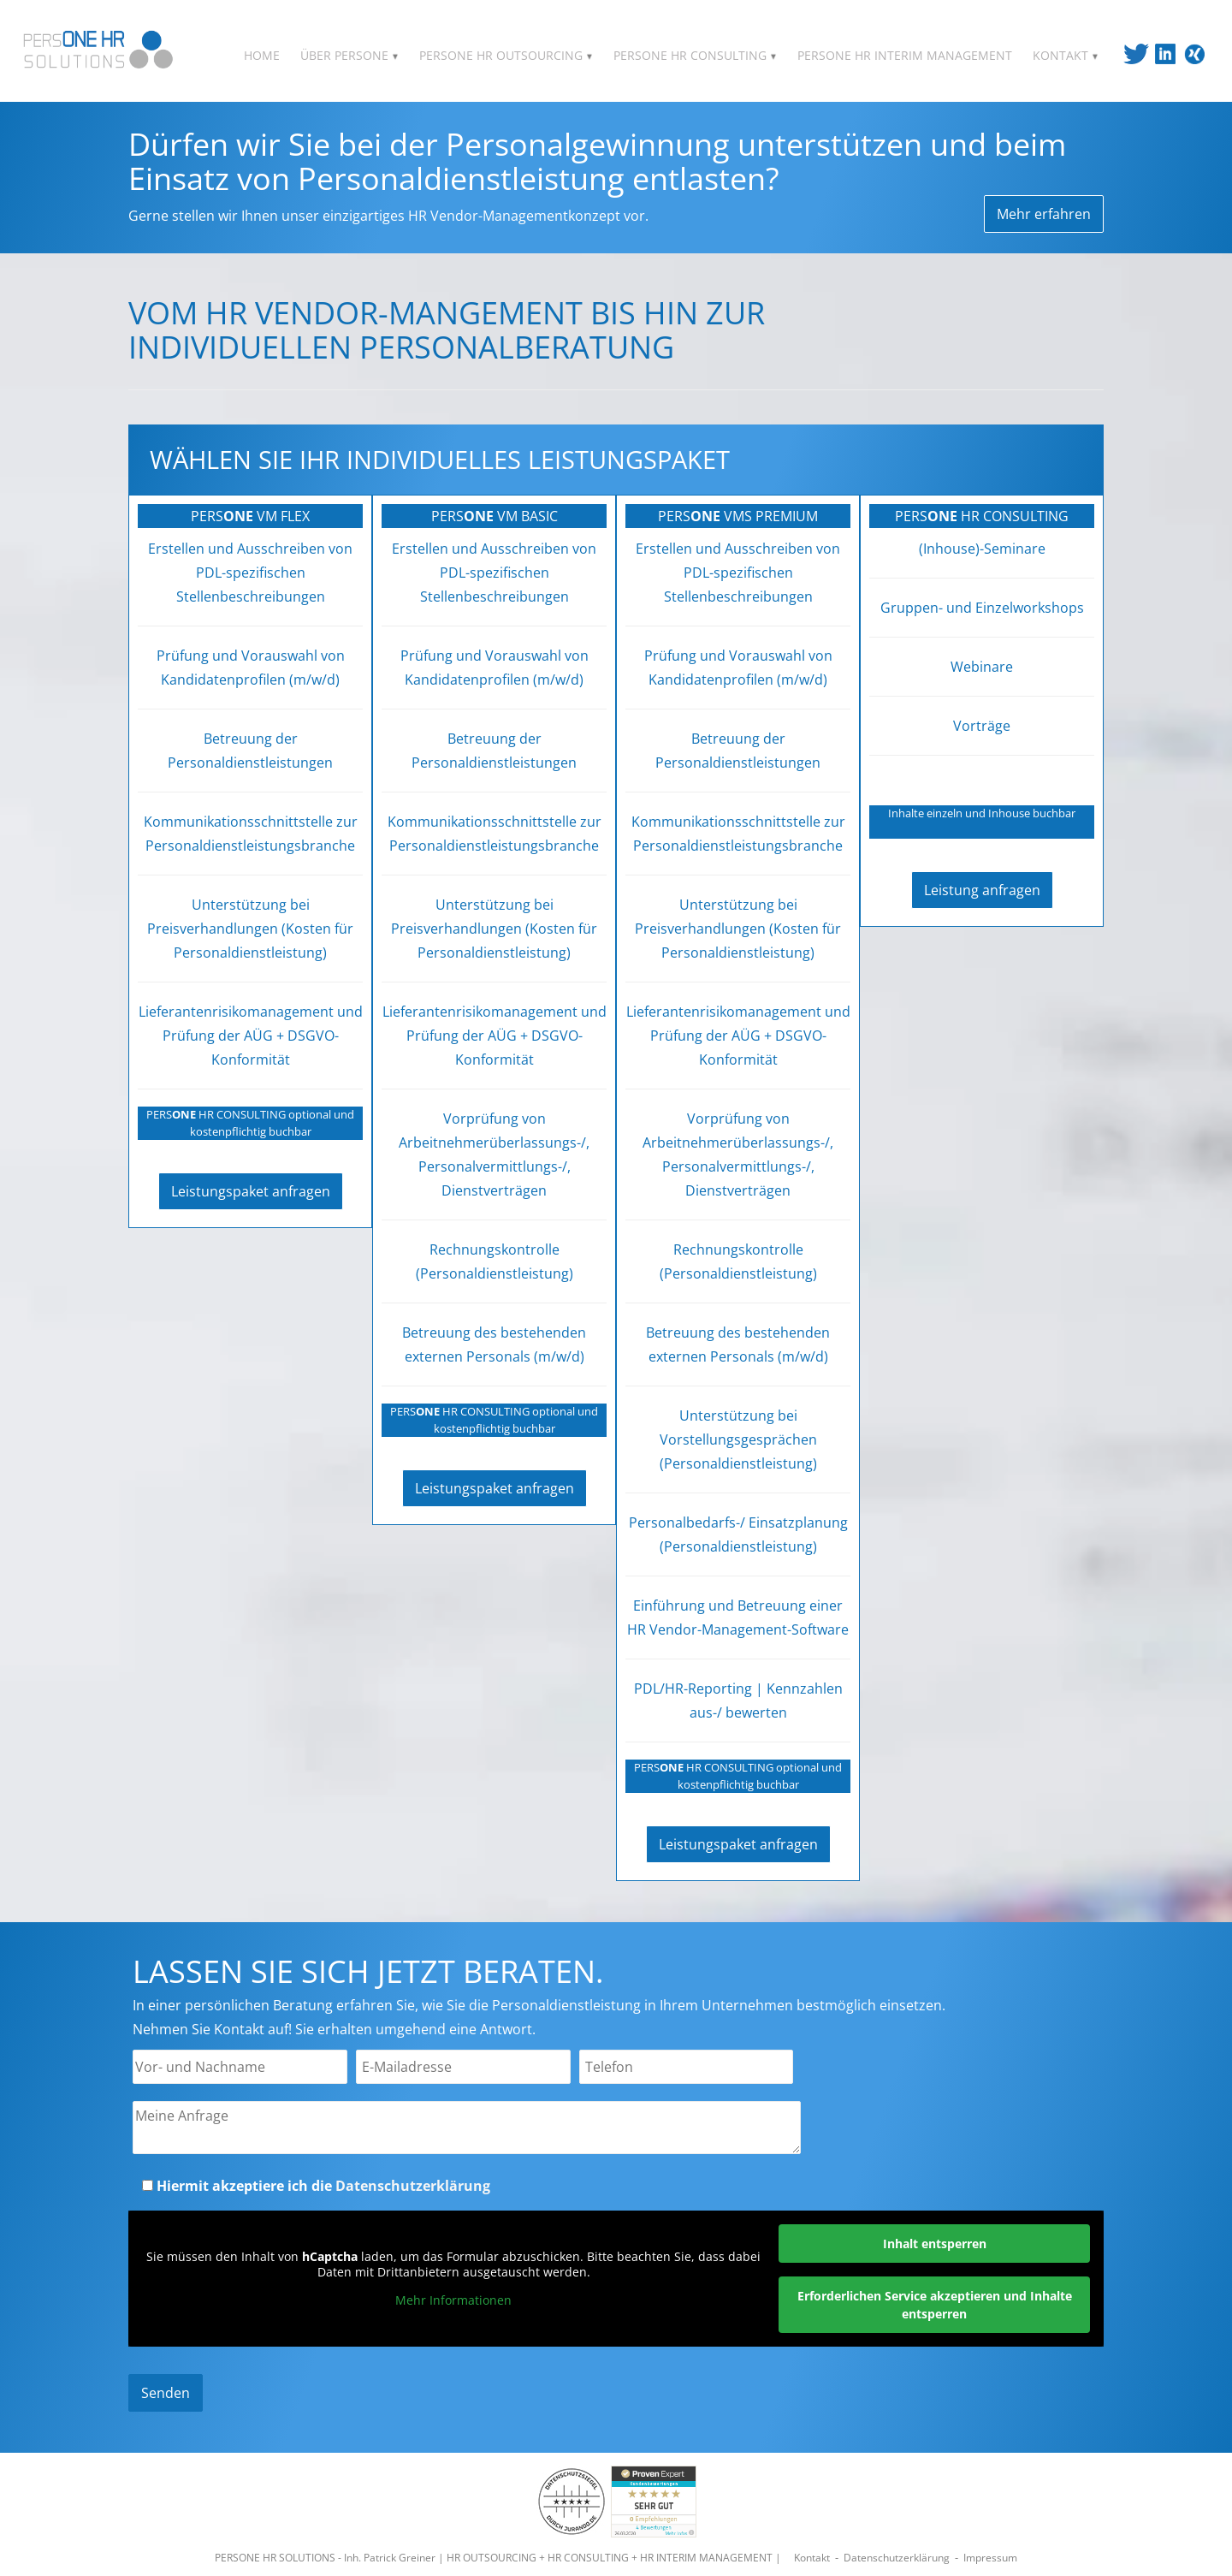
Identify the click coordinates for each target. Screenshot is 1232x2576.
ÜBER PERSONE (349, 55)
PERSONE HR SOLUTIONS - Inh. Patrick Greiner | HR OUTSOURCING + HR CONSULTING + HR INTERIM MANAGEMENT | (499, 2557)
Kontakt (812, 2557)
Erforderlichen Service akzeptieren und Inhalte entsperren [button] (934, 2305)
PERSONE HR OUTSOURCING (506, 55)
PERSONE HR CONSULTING (695, 55)
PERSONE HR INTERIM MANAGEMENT (904, 55)
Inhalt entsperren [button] (934, 2243)
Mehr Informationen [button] (453, 2300)
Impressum (990, 2557)
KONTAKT (1066, 55)
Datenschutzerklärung (412, 2185)
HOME (262, 55)
